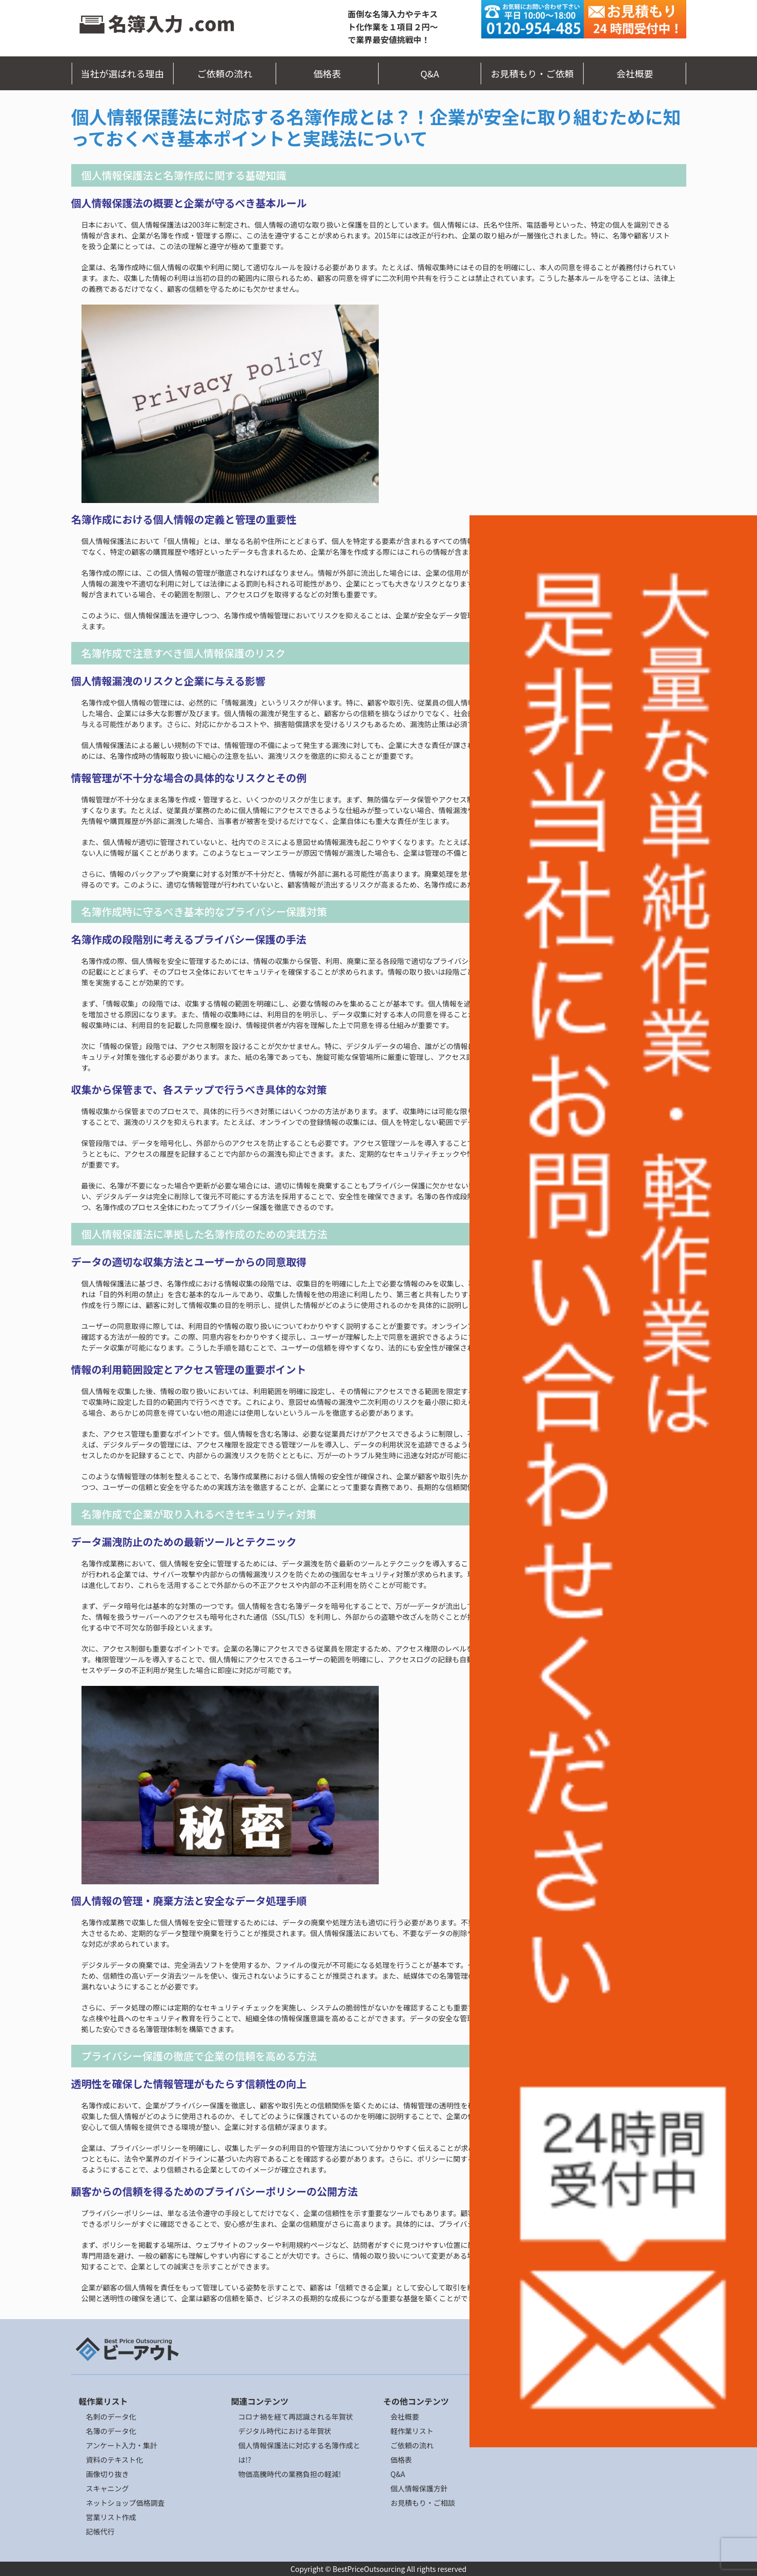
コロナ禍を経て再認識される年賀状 (295, 2416)
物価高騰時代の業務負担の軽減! (289, 2474)
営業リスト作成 (111, 2517)
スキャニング (107, 2488)
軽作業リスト (412, 2431)
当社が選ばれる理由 (122, 73)
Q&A (429, 73)
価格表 (327, 73)
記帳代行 (100, 2531)
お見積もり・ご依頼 (532, 73)
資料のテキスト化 (115, 2459)
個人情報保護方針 (419, 2488)
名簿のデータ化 (111, 2431)
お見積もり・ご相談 (423, 2503)
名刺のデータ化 (111, 2416)
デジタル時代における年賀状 (285, 2431)
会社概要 (635, 73)
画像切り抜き (107, 2474)
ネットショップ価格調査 (125, 2503)
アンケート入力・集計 (121, 2445)
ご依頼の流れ (225, 73)
